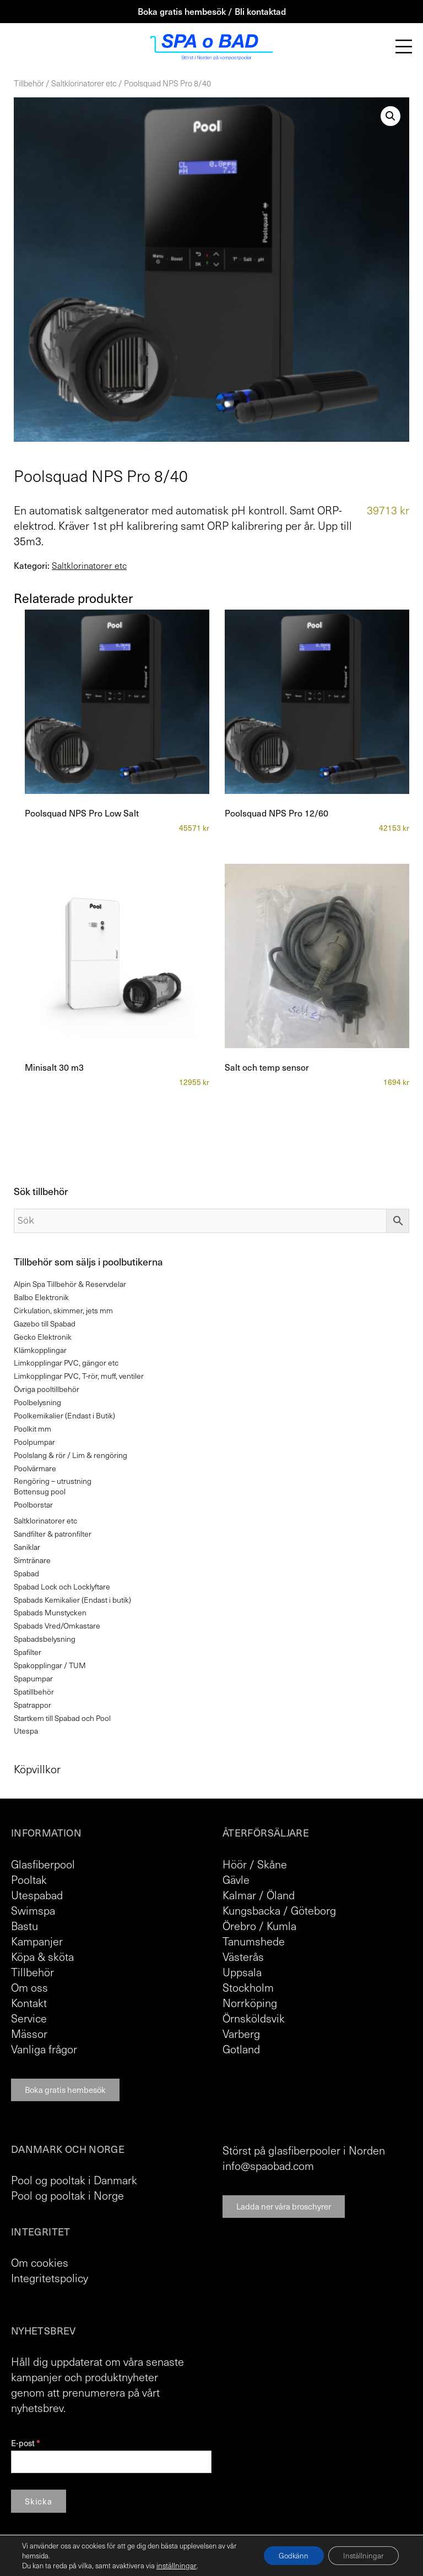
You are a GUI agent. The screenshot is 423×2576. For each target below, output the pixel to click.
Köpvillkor (37, 1769)
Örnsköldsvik (254, 2018)
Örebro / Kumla (259, 1925)
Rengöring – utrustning (52, 1481)
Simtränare (32, 1560)
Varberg (241, 2033)
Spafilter (27, 1652)
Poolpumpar (34, 1442)
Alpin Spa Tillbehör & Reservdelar (70, 1284)
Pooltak (29, 1879)
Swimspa (33, 1910)
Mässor (29, 2033)
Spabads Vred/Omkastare (57, 1625)
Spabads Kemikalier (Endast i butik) (72, 1599)
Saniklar (27, 1547)
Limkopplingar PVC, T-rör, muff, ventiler (79, 1376)
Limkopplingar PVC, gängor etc (66, 1362)
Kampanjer (37, 1941)
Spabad (26, 1573)
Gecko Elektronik (43, 1336)
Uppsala (242, 1972)
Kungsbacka (251, 1910)
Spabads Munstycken (50, 1612)
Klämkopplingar (40, 1350)
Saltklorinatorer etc (84, 83)
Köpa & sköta (42, 1956)
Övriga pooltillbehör (46, 1389)
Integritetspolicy (49, 2278)
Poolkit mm (32, 1428)
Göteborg (313, 1910)
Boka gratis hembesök (65, 2090)
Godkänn (288, 2555)
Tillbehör (29, 83)
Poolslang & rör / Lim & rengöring (70, 1455)
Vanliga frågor (44, 2049)
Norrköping (250, 2002)
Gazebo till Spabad (44, 1323)
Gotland (241, 2049)
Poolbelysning (37, 1402)
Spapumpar (33, 1678)
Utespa (26, 1730)
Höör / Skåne (255, 1864)
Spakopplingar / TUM (50, 1665)
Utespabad (37, 1895)
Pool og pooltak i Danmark (74, 2180)
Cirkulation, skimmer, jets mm (63, 1310)
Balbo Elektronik (41, 1297)
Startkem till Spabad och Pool (62, 1718)
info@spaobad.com (268, 2165)
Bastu (24, 1925)
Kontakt (29, 2002)
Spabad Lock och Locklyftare (62, 1586)
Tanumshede (254, 1941)
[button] (390, 116)
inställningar (175, 2565)
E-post (25, 2443)
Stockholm (248, 1987)
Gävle (236, 1879)
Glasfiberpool (43, 1864)
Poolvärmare (35, 1468)
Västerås (243, 1956)
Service (29, 2018)
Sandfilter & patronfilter (52, 1533)
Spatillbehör (34, 1691)
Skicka (38, 2501)
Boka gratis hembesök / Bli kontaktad (212, 11)
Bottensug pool (40, 1491)
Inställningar (361, 2555)
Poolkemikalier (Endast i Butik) (64, 1415)
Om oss (29, 1987)
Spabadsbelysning (44, 1639)
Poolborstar (33, 1504)
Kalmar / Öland (259, 1895)
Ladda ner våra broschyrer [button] (283, 2206)
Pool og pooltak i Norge (67, 2195)
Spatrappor (32, 1705)
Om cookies (39, 2262)
